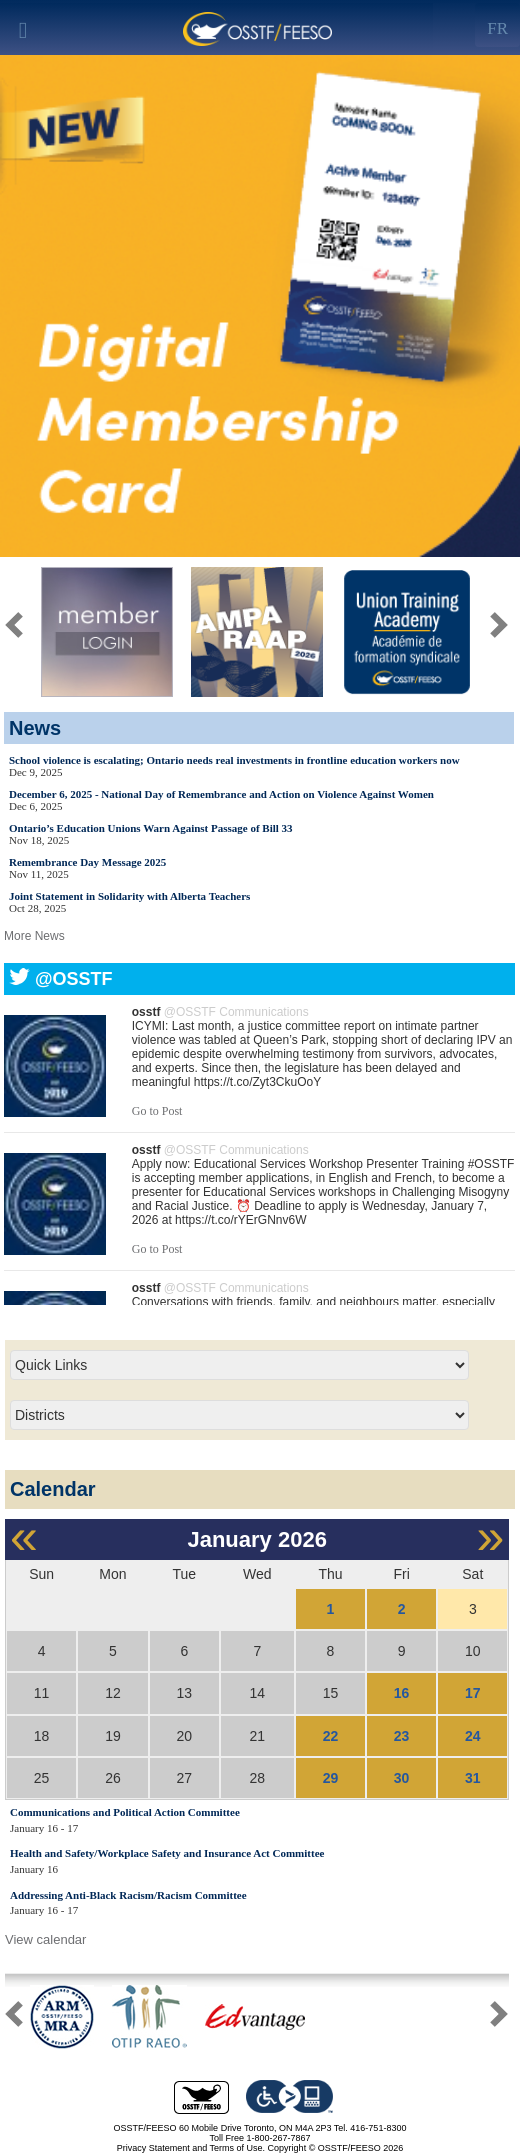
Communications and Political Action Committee (125, 1812)
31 (473, 1778)
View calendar (45, 1939)
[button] (499, 2018)
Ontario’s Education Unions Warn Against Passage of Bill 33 (151, 828)
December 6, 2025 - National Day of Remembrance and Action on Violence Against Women (221, 794)
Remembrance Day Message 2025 (87, 862)
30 (402, 1778)
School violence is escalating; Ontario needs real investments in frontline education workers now (234, 760)
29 (331, 1778)
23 (402, 1736)
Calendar (53, 1489)
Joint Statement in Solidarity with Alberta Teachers (129, 896)
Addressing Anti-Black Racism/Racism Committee (128, 1895)
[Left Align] (497, 25)
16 (402, 1693)
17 (473, 1693)
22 (331, 1736)
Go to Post (157, 1111)
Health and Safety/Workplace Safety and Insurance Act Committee (167, 1853)
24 (473, 1736)
